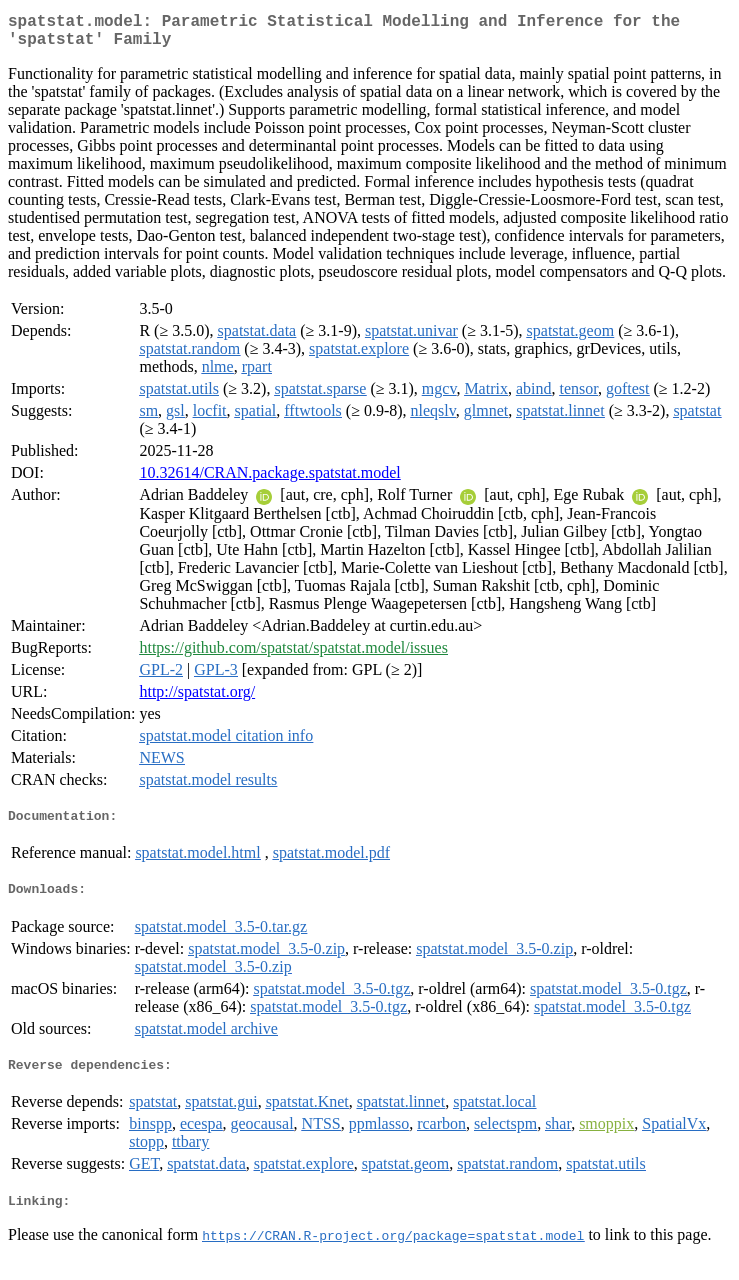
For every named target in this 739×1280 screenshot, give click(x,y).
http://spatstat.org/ (197, 699)
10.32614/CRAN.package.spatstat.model (269, 480)
